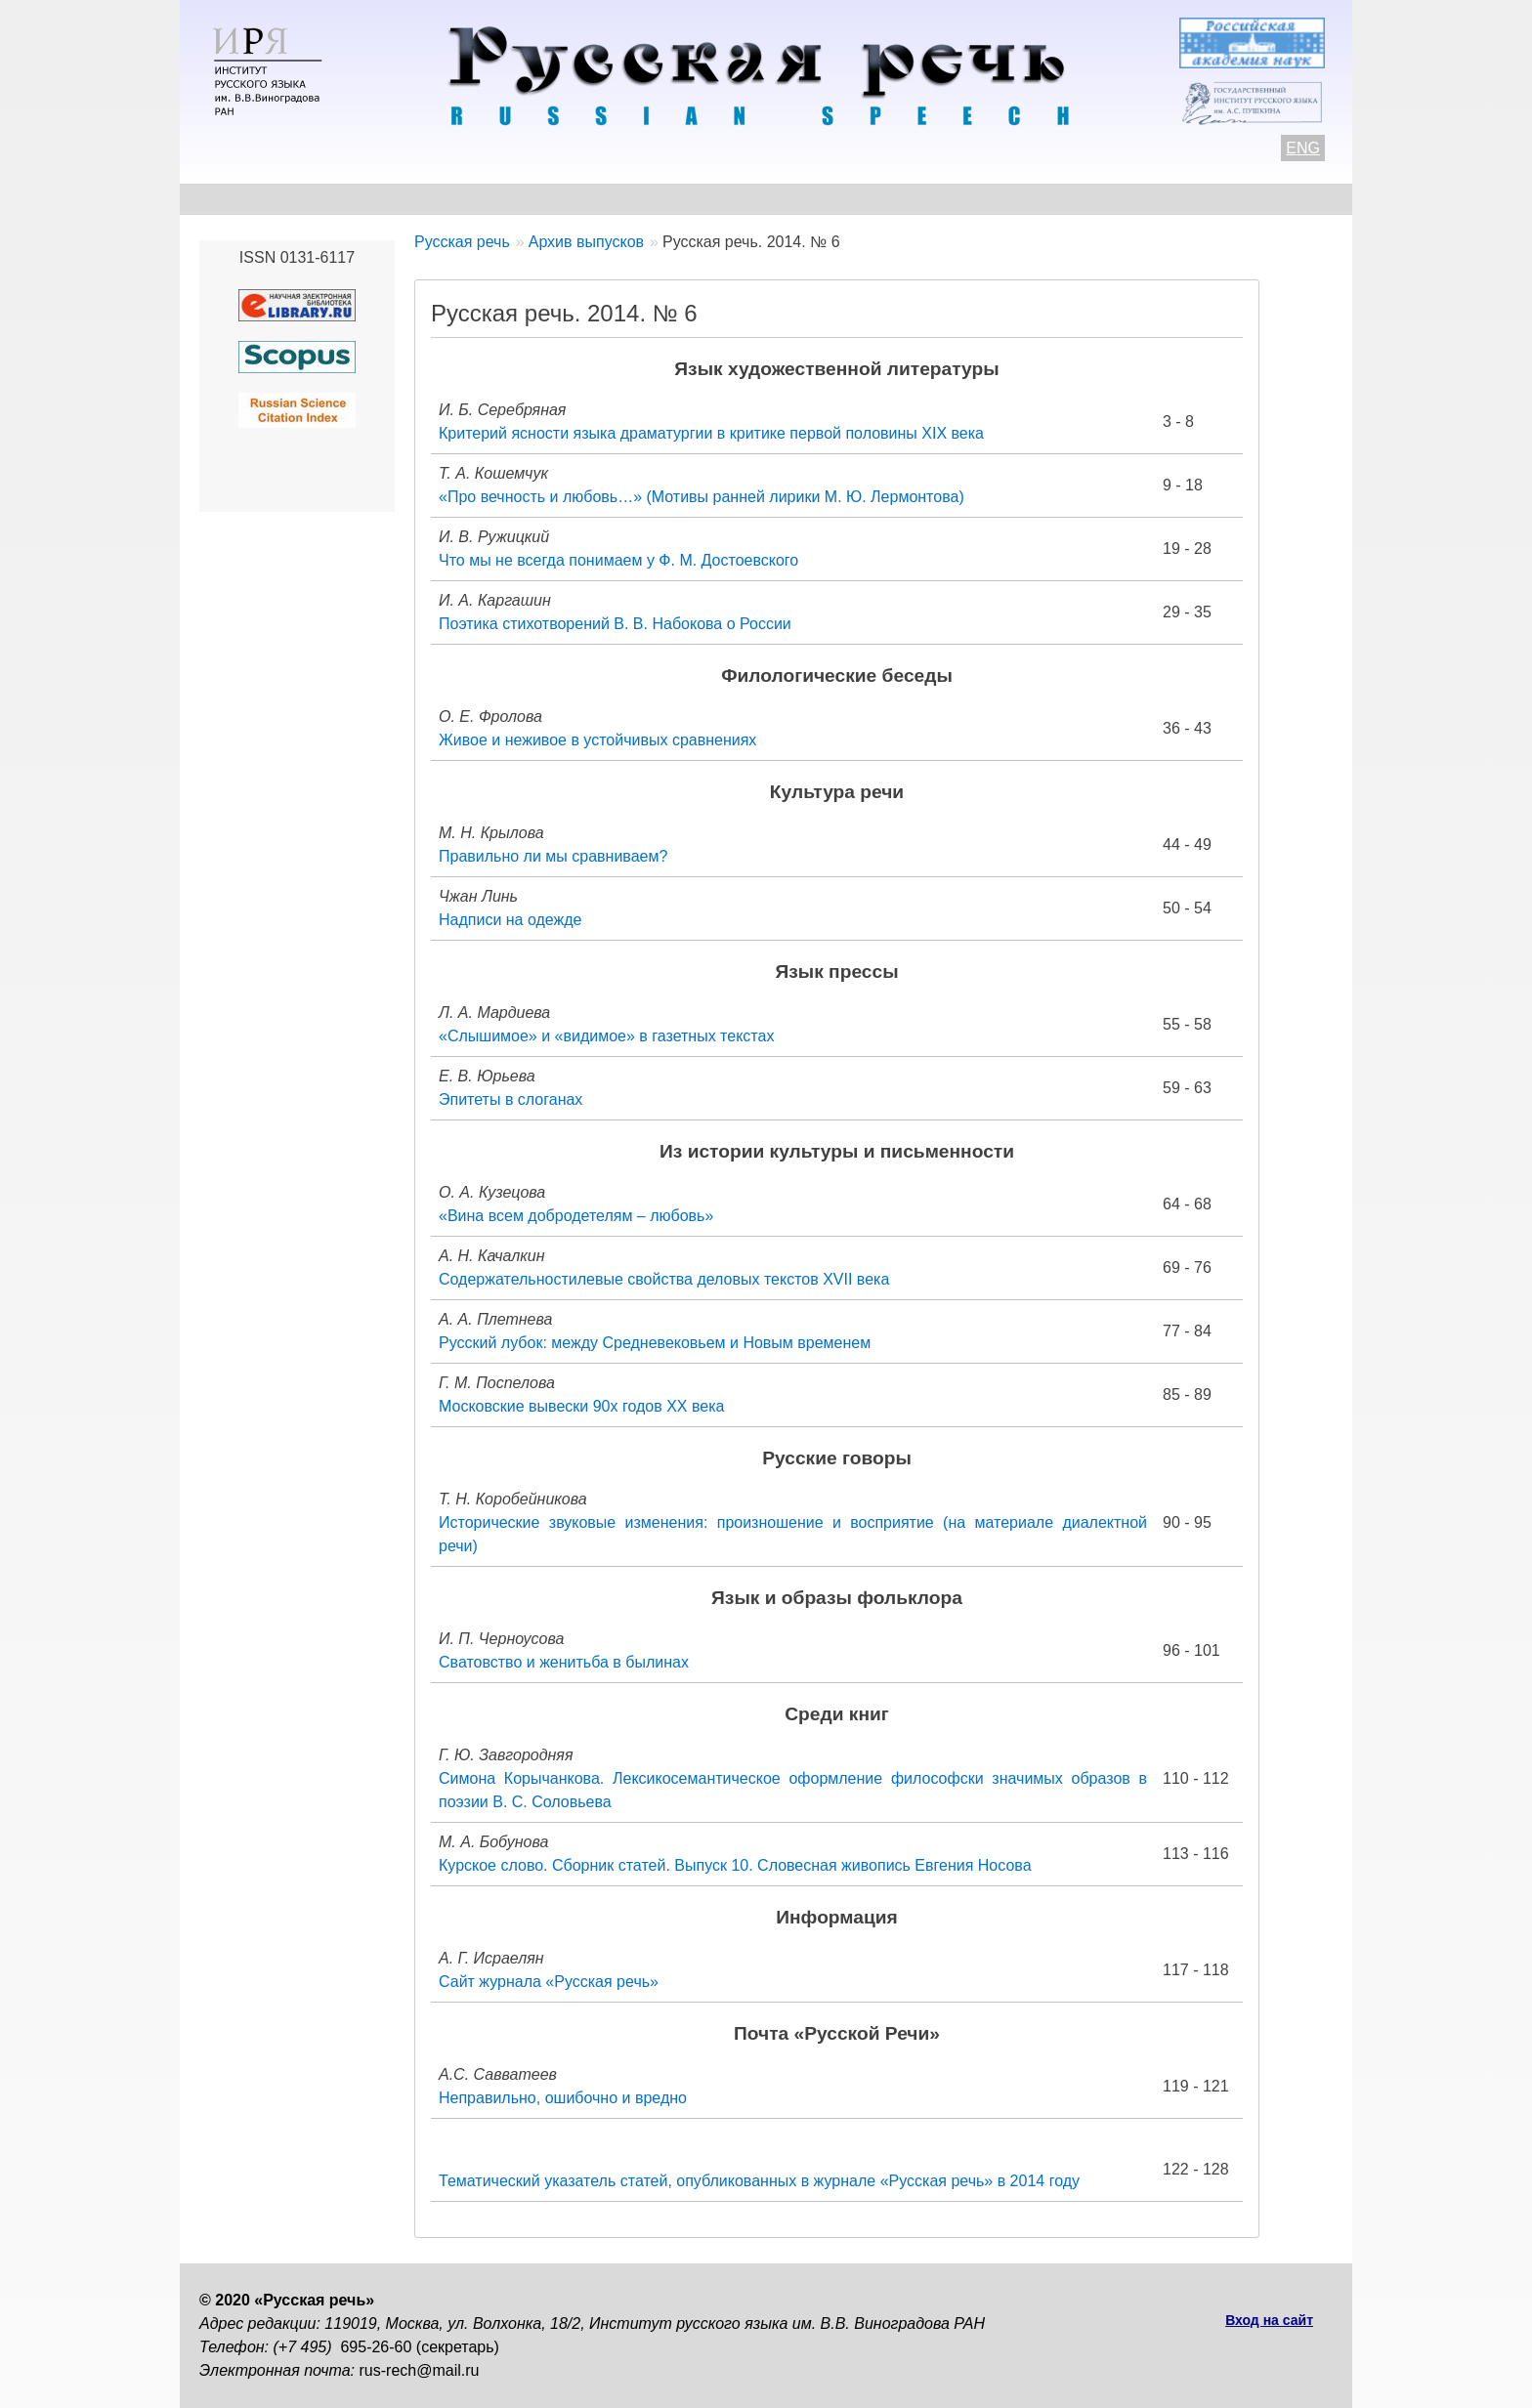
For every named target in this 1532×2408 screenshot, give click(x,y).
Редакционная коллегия (952, 198)
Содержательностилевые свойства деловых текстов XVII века (664, 1279)
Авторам (467, 198)
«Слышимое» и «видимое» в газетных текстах (606, 1036)
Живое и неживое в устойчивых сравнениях (597, 740)
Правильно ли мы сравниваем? (553, 856)
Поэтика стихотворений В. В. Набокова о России (615, 623)
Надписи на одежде (510, 919)
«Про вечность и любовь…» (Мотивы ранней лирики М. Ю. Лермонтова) (701, 496)
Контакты (357, 198)
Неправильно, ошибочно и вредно (563, 2098)
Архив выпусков (756, 198)
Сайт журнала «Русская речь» (549, 1981)
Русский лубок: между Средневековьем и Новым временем (655, 1342)
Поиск (1221, 198)
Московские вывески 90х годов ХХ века (581, 1406)
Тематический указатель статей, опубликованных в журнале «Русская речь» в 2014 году (759, 2181)
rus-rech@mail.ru (420, 2370)
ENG (1303, 148)
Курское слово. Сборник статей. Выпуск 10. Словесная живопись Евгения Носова (735, 1865)
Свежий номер (596, 198)
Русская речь (462, 241)
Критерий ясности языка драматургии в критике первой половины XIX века (711, 433)
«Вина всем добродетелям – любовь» (576, 1215)
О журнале (240, 198)
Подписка (1122, 198)
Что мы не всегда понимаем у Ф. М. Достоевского (618, 560)
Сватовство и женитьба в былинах (564, 1662)
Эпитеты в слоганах (510, 1099)
